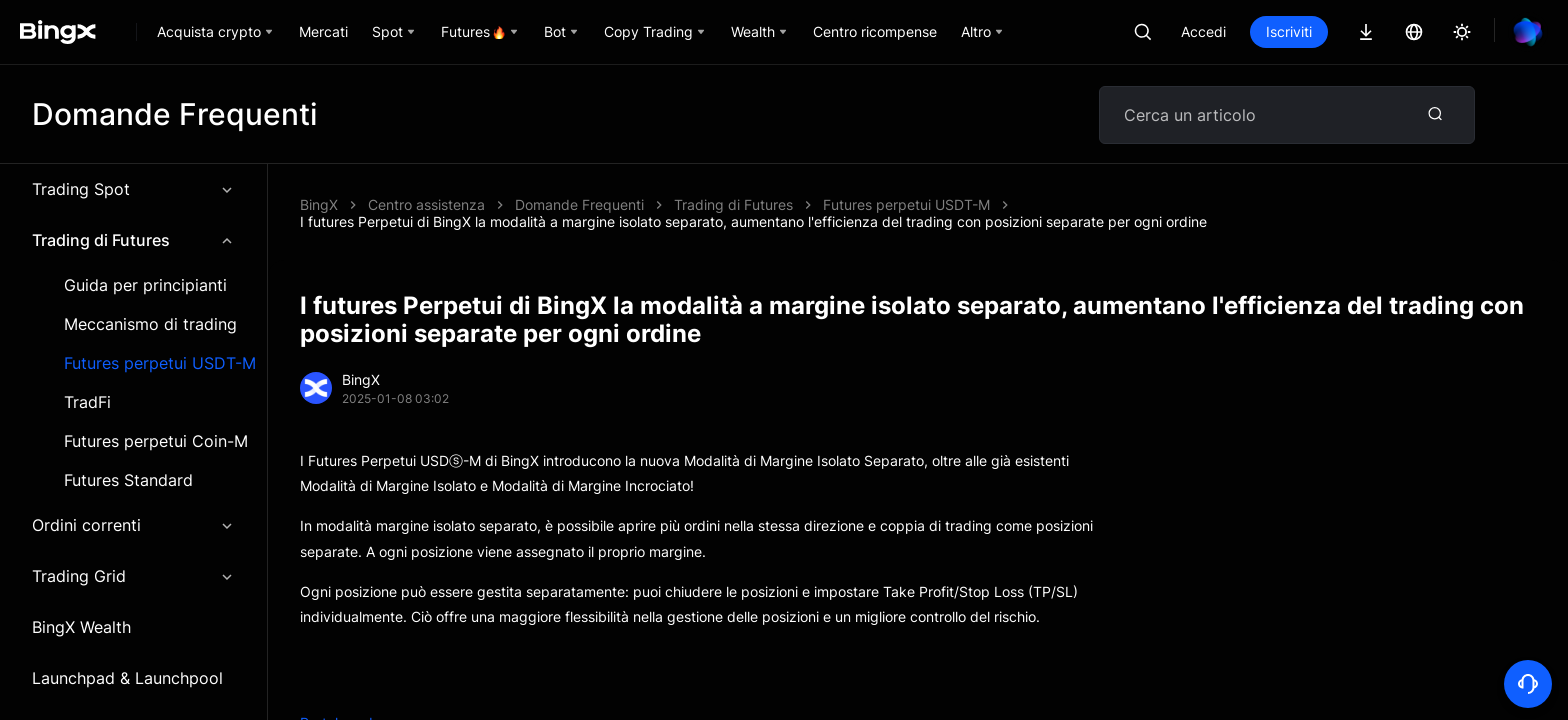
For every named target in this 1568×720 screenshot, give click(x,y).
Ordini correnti (133, 525)
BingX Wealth (81, 627)
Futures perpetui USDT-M (160, 363)
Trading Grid (133, 576)
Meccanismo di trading (150, 324)
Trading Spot (133, 189)
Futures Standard (128, 480)
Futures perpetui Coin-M (156, 441)
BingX (319, 204)
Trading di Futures (133, 240)
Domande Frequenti (579, 204)
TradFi (87, 402)
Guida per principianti (145, 285)
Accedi (1203, 31)
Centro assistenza (426, 204)
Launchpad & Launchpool (127, 678)
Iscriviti (1289, 31)
